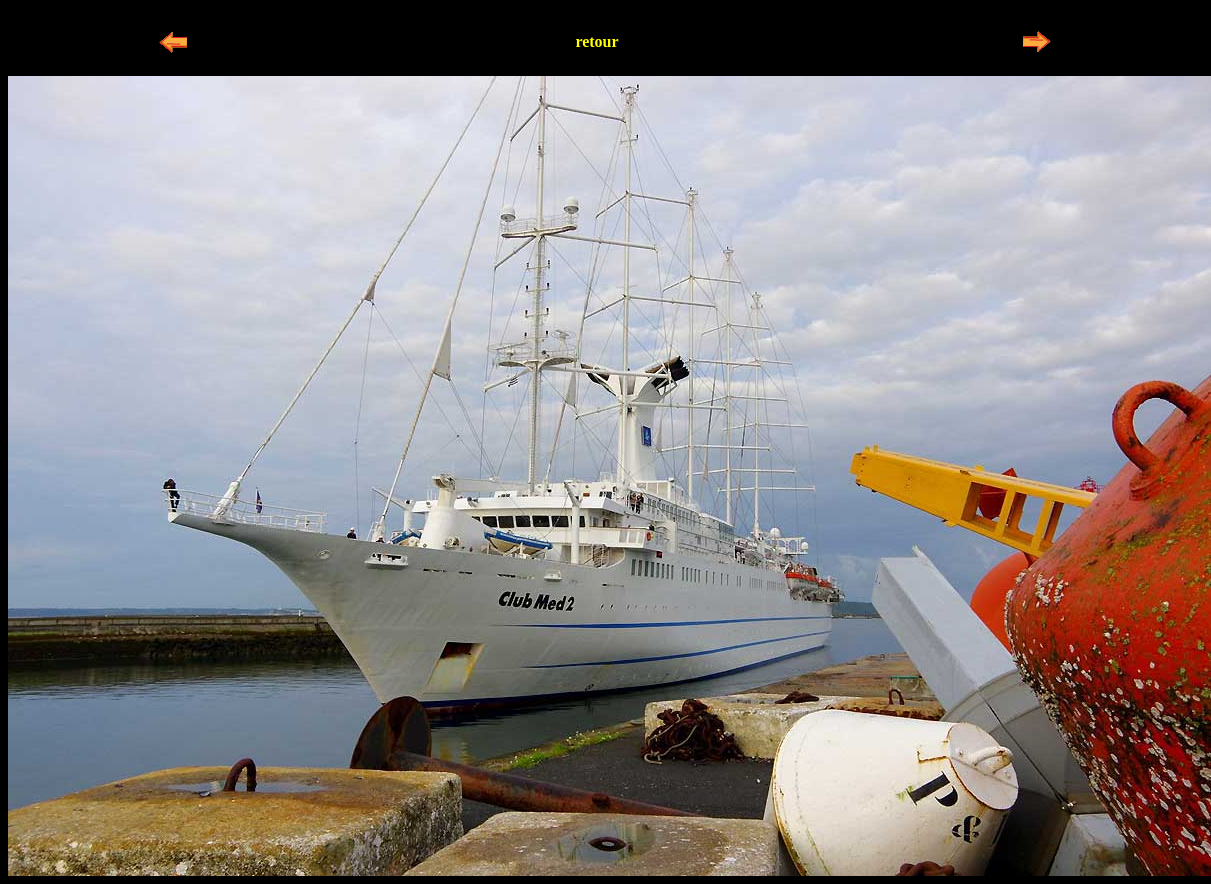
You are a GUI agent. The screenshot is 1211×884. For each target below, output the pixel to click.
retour (596, 41)
